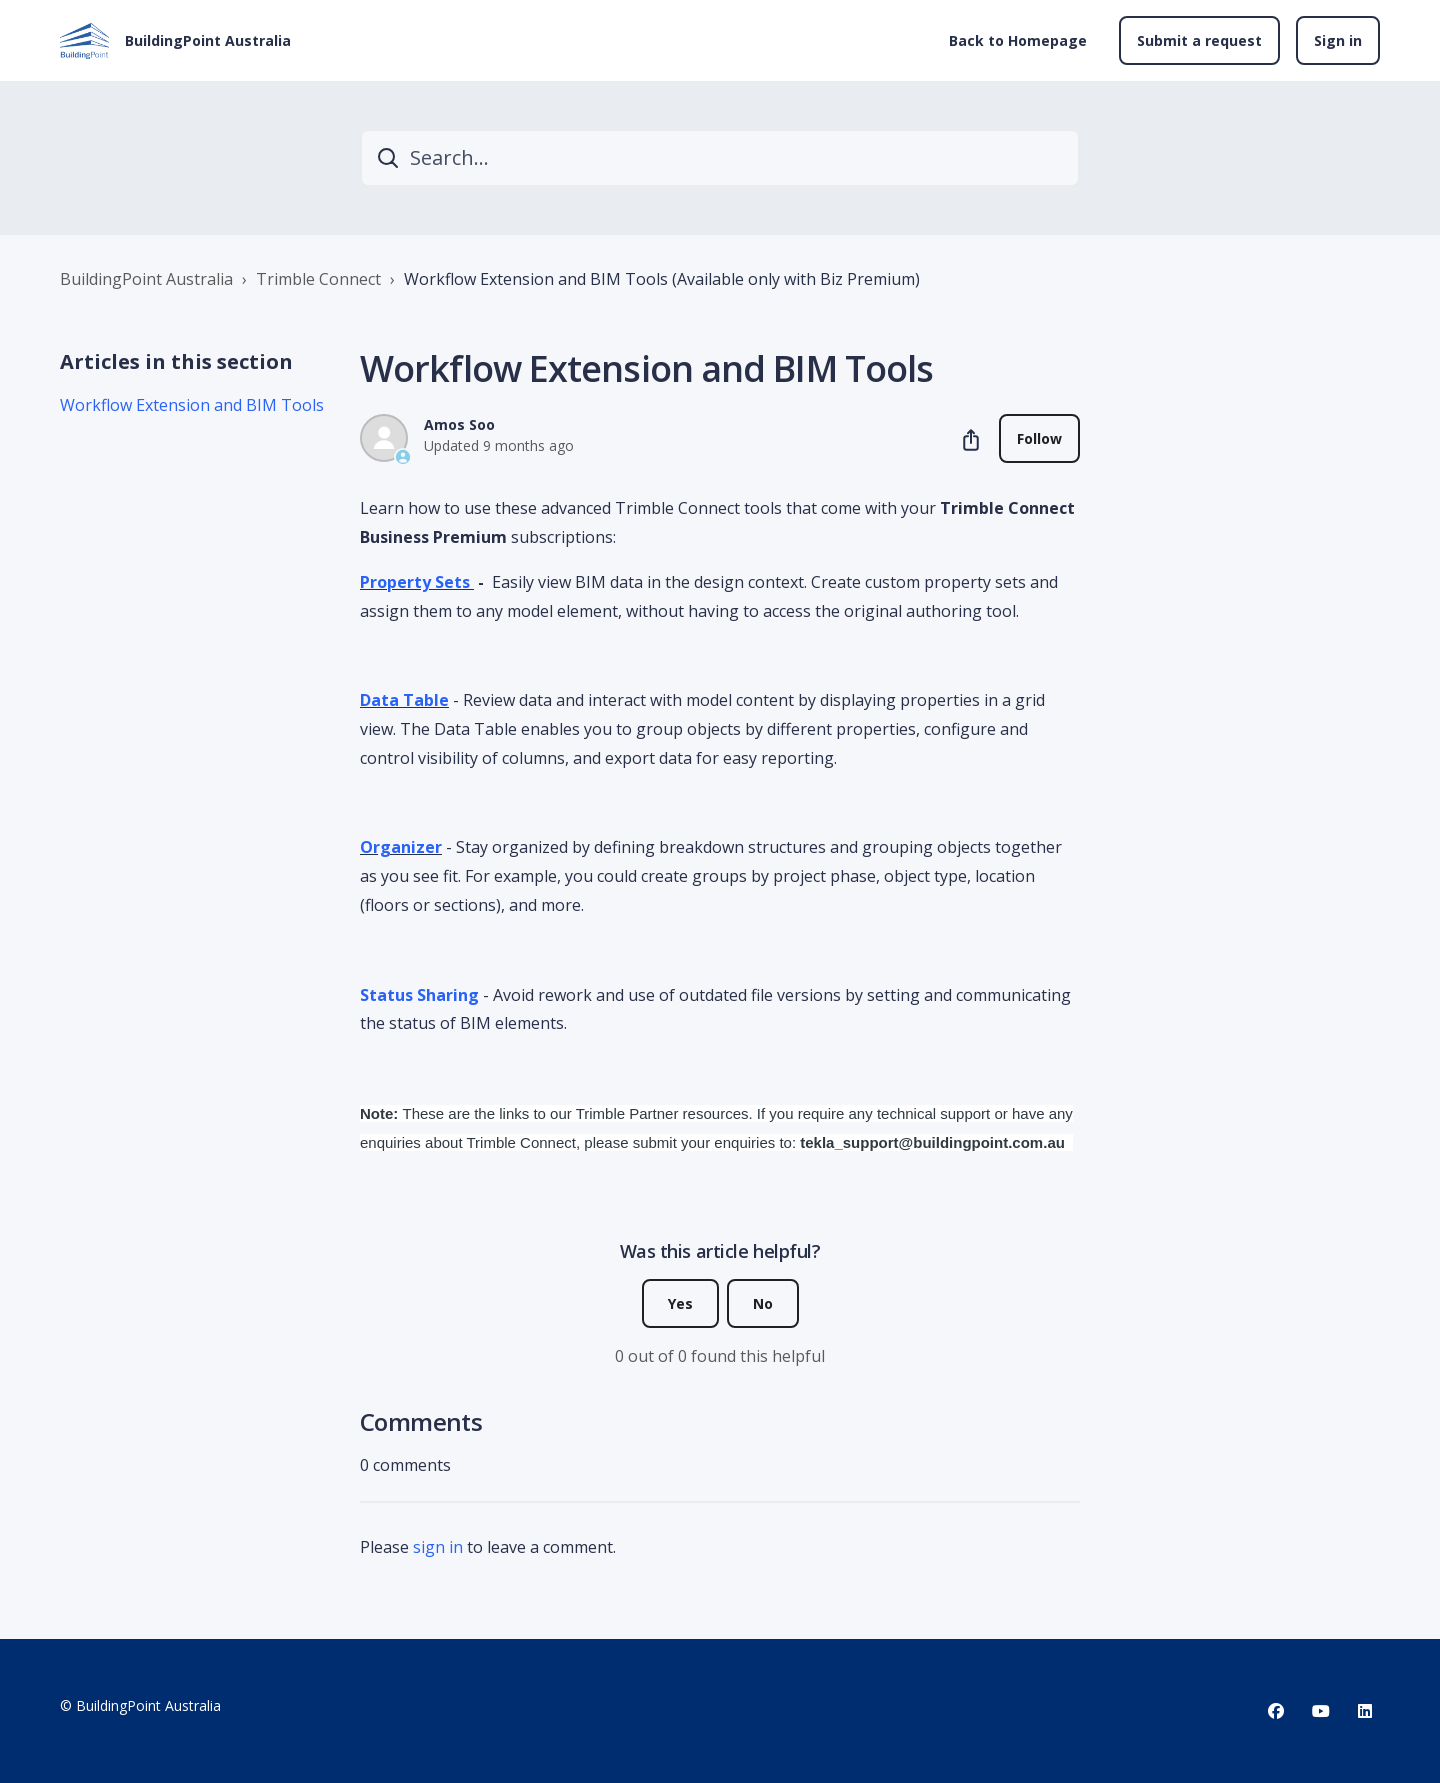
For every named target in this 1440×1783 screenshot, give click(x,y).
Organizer (401, 847)
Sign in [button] (1338, 40)
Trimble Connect (318, 279)
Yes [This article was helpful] (680, 1303)
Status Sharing (419, 995)
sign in (438, 1547)
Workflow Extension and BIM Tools (192, 405)
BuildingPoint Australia (146, 279)
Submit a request (1199, 40)
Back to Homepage (1018, 40)
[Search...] (720, 158)
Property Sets (417, 582)
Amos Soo (459, 424)
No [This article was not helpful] (763, 1303)
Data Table (404, 700)
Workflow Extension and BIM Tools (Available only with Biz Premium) (662, 279)
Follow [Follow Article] (1039, 438)
